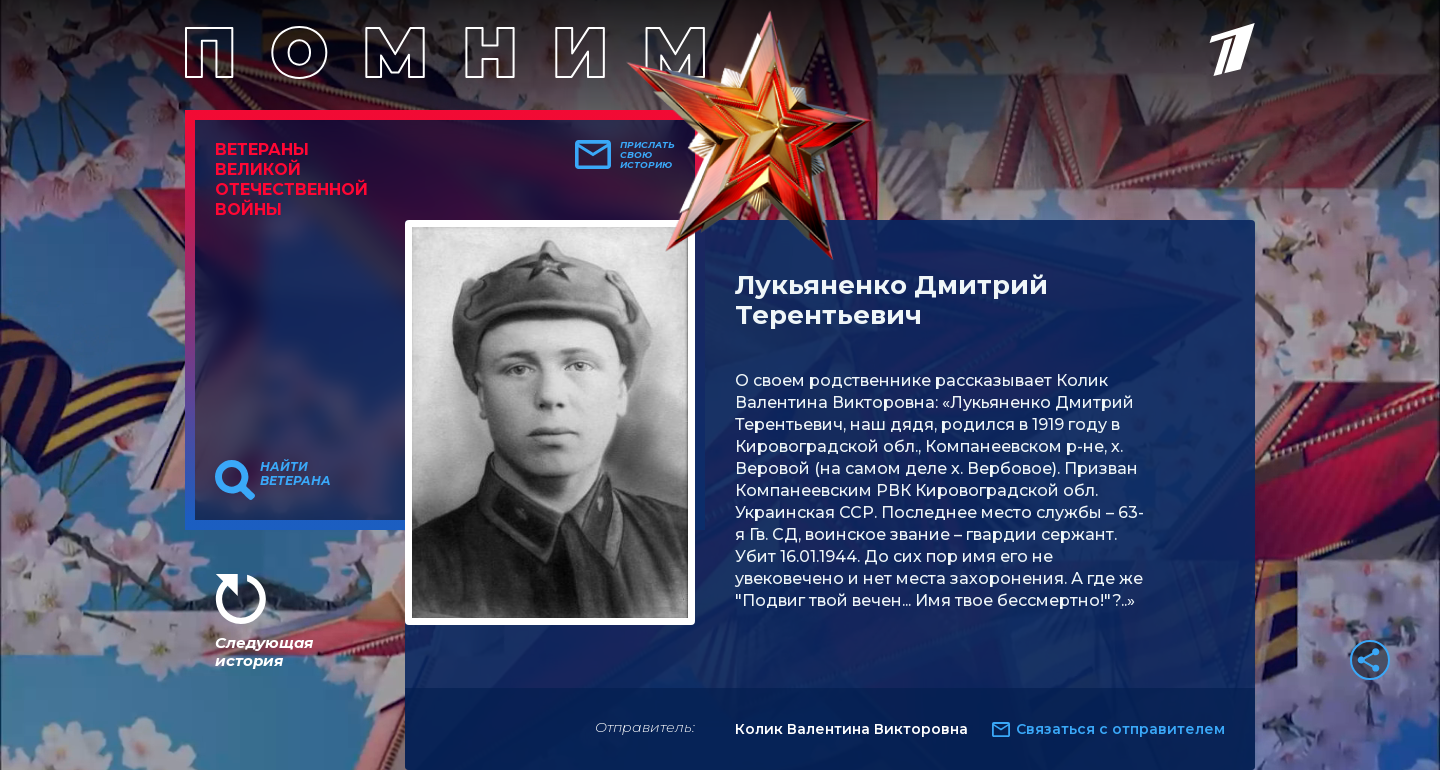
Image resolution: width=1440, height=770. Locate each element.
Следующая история (264, 651)
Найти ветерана (295, 474)
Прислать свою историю (647, 155)
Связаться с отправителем (1120, 729)
